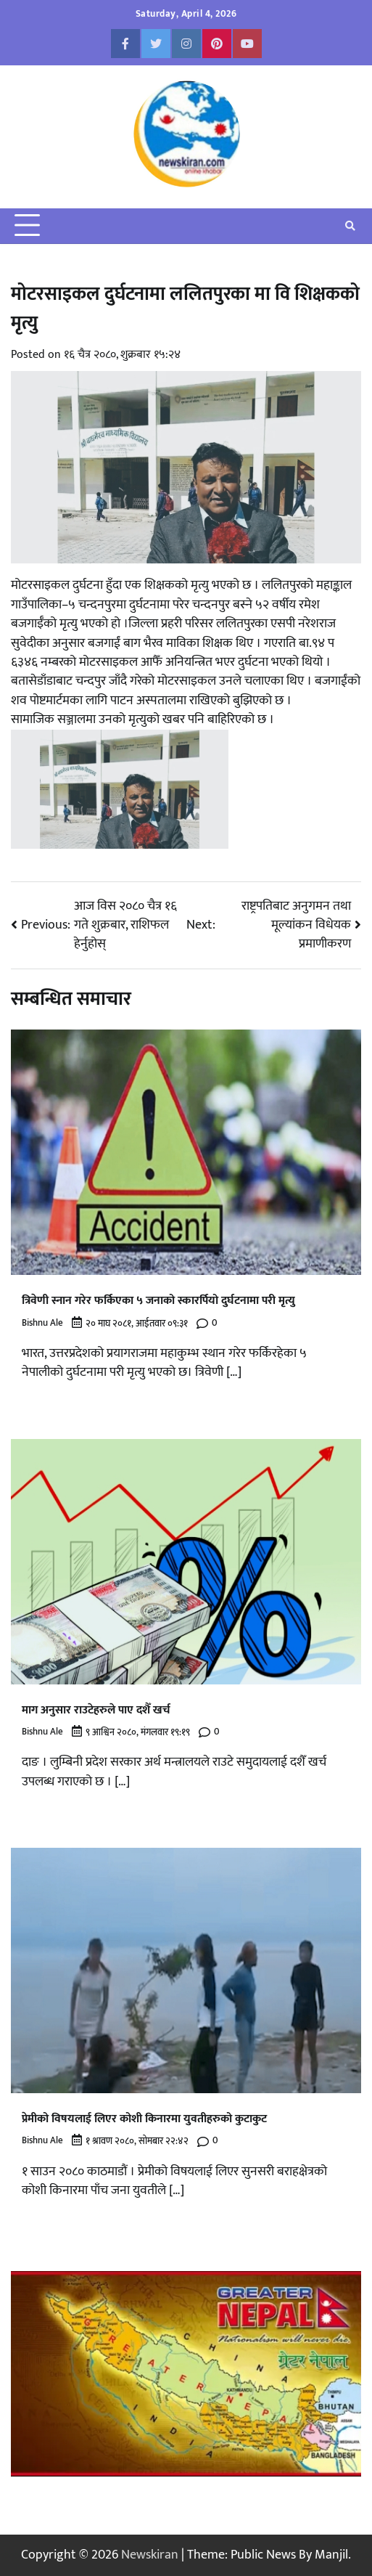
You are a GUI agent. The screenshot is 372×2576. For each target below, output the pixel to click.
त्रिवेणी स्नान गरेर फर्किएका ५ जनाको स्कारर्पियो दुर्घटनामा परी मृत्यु (158, 1301)
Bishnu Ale (42, 1323)
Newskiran (149, 2554)
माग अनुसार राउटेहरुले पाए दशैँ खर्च (96, 1710)
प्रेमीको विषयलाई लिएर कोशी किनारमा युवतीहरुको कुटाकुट (144, 2119)
